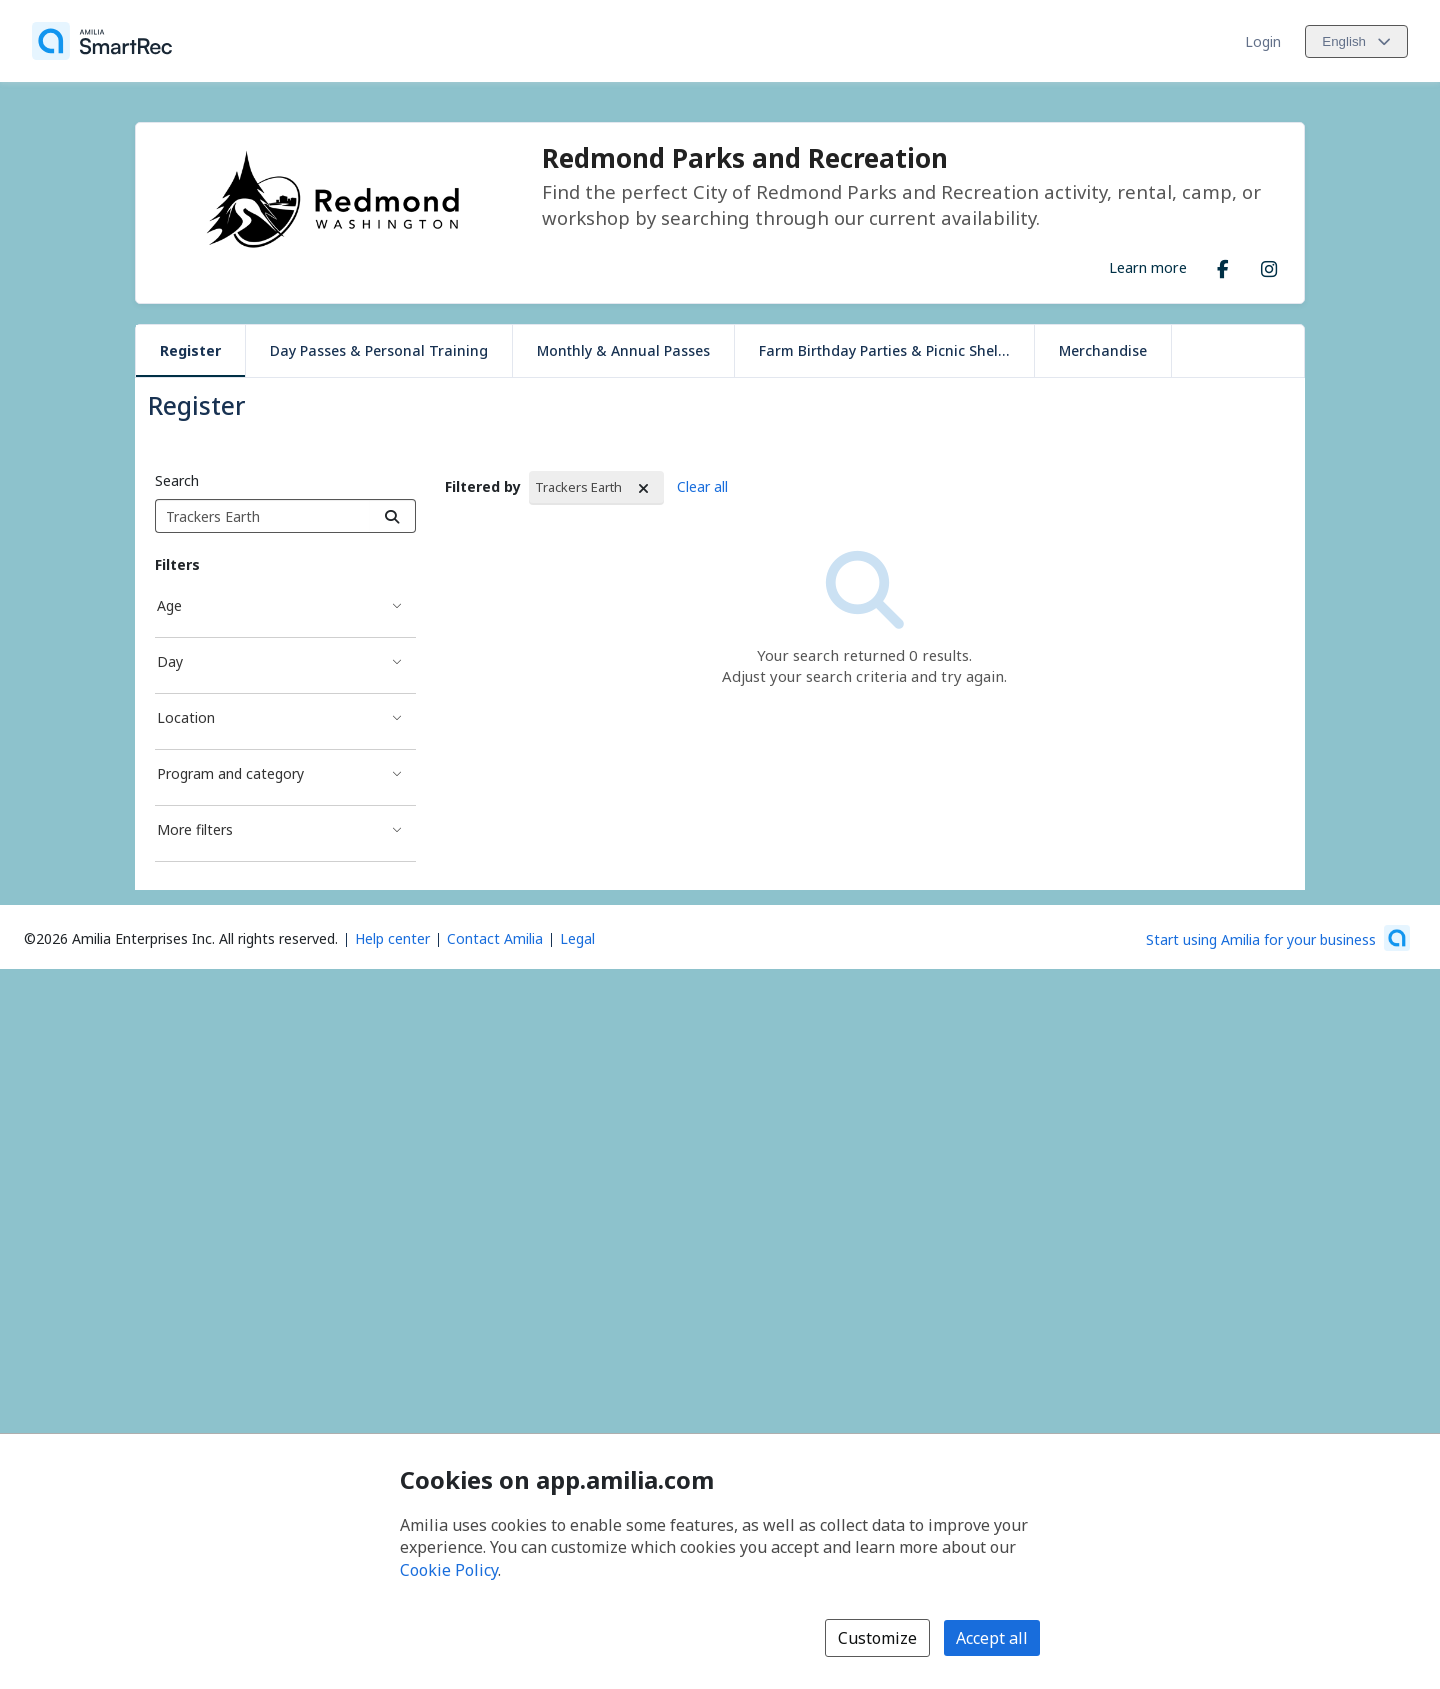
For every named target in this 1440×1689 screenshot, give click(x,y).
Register (190, 350)
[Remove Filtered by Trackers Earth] (644, 488)
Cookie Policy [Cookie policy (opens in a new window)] (449, 1570)
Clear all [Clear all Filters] (702, 486)
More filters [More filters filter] (195, 829)
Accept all (992, 1638)
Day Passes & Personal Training (379, 350)
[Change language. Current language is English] (1356, 41)
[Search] (392, 516)
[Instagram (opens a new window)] (1269, 265)
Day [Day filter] (170, 661)
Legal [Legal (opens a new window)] (577, 938)
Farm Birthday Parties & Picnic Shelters (891, 350)
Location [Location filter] (186, 717)
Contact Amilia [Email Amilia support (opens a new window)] (495, 938)
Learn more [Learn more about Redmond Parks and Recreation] (1148, 267)
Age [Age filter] (169, 605)
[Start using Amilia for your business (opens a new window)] (1278, 938)
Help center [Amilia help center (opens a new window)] (392, 938)
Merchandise (1103, 350)
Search (177, 480)
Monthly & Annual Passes (623, 350)
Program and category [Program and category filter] (230, 773)
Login (1263, 41)
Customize (877, 1638)
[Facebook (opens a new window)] (1223, 265)
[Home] (102, 41)
